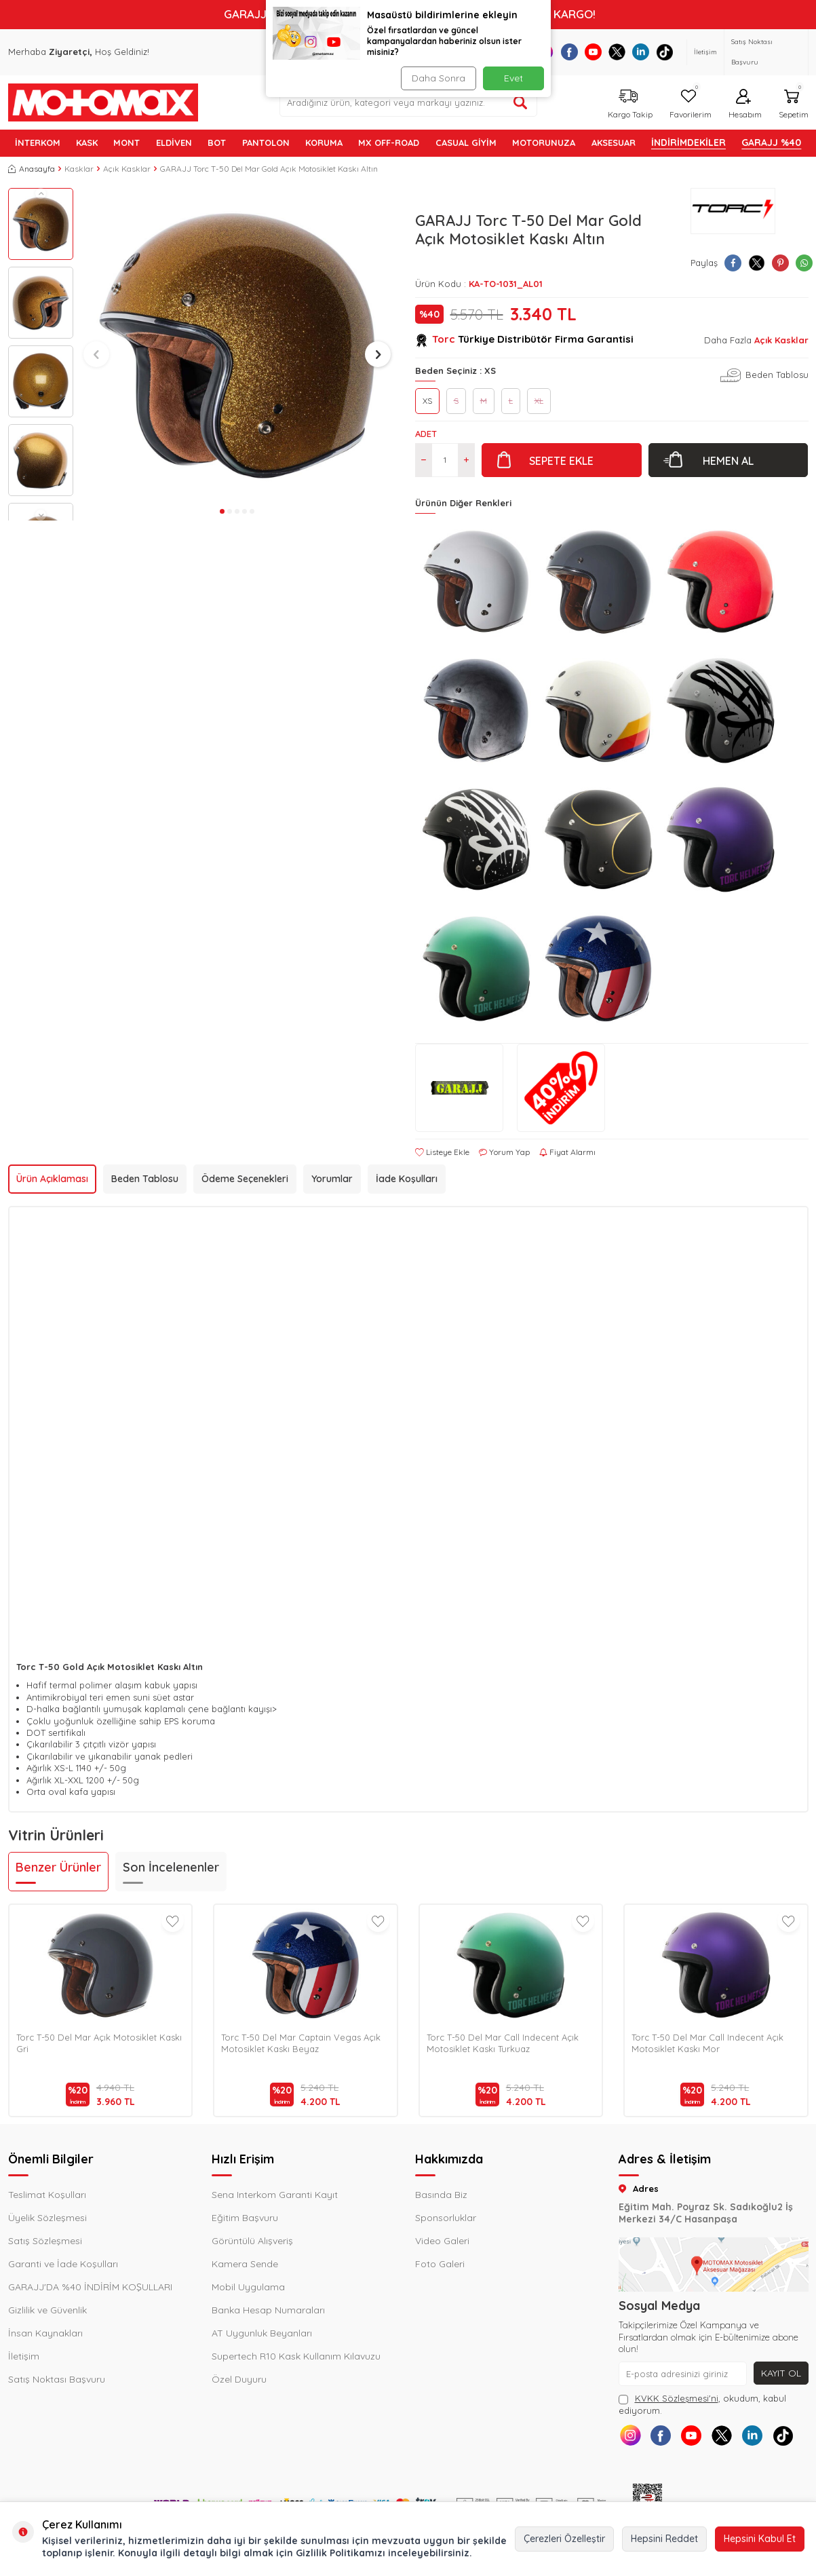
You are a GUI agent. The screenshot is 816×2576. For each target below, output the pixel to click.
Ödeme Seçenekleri (244, 1179)
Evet (513, 78)
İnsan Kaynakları (45, 2333)
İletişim (705, 52)
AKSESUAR (613, 142)
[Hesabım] (743, 102)
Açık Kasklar (127, 169)
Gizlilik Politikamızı (340, 2553)
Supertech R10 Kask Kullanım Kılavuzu (296, 2356)
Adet (426, 433)
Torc (443, 339)
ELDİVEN (174, 142)
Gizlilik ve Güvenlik (47, 2310)
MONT (126, 142)
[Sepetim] (792, 102)
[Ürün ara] (520, 102)
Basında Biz (441, 2195)
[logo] (103, 102)
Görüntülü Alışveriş (252, 2241)
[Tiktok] (664, 52)
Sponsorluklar (445, 2218)
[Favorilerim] (689, 102)
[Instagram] (630, 2435)
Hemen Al (728, 461)
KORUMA (324, 142)
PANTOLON (266, 142)
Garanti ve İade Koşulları (63, 2264)
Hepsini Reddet (664, 2539)
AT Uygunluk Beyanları (262, 2333)
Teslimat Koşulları (47, 2195)
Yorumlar (332, 1179)
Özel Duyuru (239, 2379)
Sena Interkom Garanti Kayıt (275, 2195)
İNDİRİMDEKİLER (688, 142)
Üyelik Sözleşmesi (47, 2218)
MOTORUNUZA (543, 142)
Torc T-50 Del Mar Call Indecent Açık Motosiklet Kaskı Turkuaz (503, 2043)
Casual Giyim (466, 142)
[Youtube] (593, 52)
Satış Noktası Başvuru (752, 52)
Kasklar (79, 169)
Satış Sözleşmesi (45, 2241)
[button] (40, 193)
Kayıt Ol (781, 2373)
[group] (237, 345)
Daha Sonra (438, 78)
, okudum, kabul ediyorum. (702, 2404)
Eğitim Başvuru (245, 2218)
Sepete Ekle (561, 461)
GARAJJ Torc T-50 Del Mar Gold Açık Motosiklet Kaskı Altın (269, 169)
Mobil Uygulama (248, 2287)
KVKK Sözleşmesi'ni (676, 2398)
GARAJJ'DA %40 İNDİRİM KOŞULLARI (90, 2287)
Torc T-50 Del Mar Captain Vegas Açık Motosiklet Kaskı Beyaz (301, 2043)
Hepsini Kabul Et (760, 2539)
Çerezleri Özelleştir (564, 2539)
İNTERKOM (37, 142)
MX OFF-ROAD (388, 142)
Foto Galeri (440, 2264)
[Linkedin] (640, 52)
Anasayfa (31, 169)
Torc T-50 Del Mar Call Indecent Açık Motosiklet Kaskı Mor (707, 2043)
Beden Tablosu (777, 374)
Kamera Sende (245, 2264)
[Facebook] (569, 52)
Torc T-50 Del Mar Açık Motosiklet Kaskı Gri (99, 2043)
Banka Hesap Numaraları (268, 2310)
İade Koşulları (407, 1179)
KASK (87, 142)
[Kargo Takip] (628, 102)
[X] (616, 52)
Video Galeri (442, 2241)
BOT (217, 142)
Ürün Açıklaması (52, 1179)
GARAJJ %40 (771, 142)
